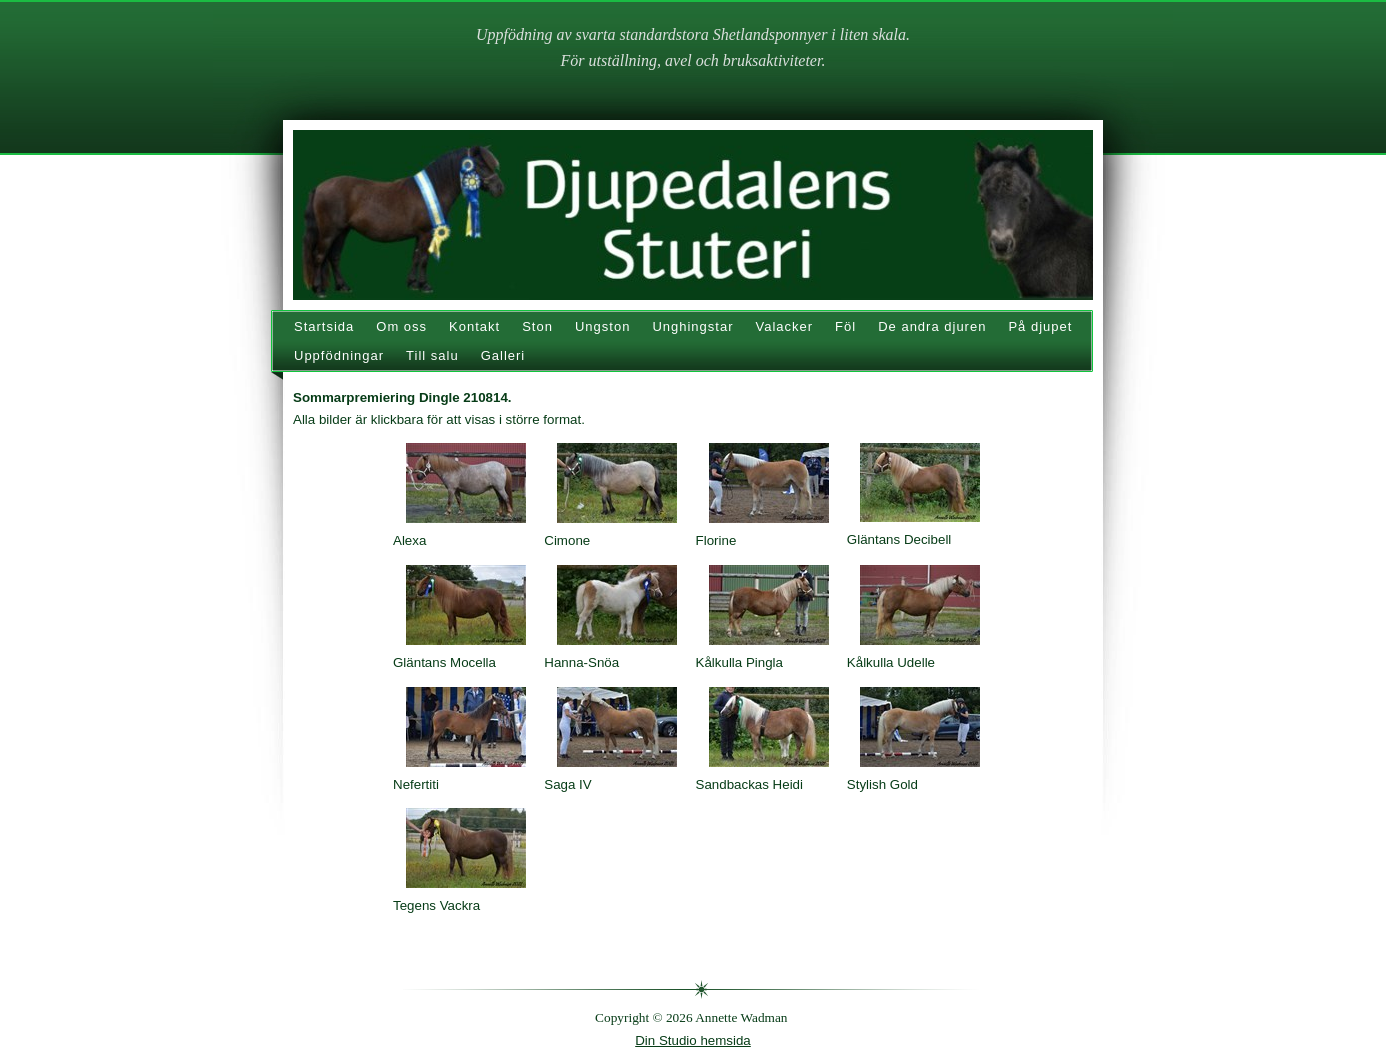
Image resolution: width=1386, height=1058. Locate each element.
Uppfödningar (339, 355)
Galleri (503, 355)
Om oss (401, 326)
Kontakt (474, 326)
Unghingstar (692, 326)
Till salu (432, 355)
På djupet (1040, 326)
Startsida (324, 326)
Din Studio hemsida (693, 1040)
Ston (537, 326)
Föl (845, 326)
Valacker (784, 326)
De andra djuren (932, 326)
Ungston (602, 326)
